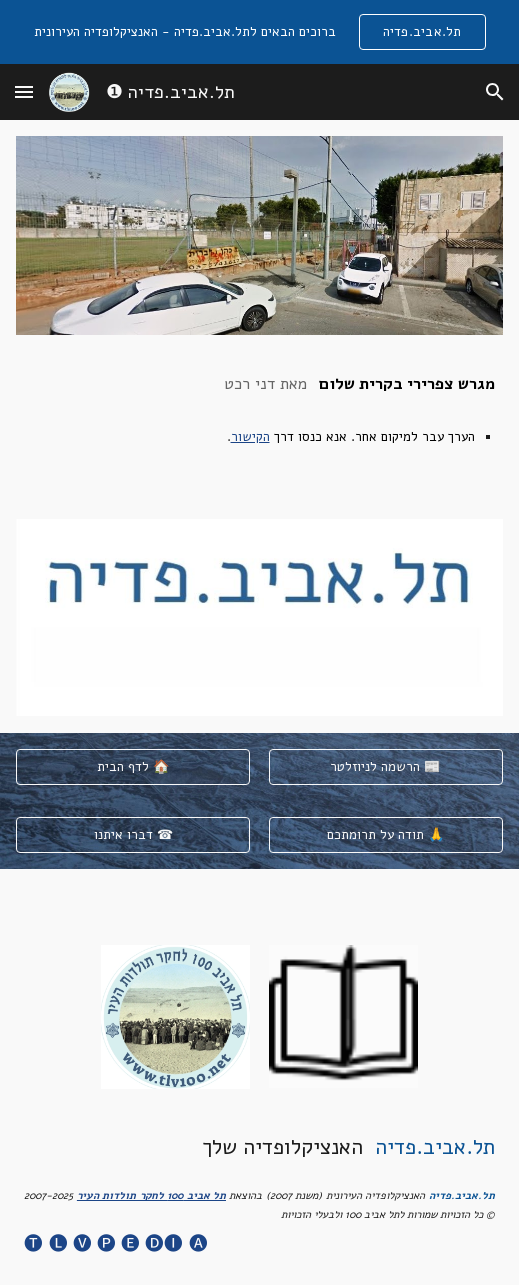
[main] (259, 427)
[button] (24, 91)
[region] (259, 32)
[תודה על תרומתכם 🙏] (386, 834)
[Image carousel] (259, 617)
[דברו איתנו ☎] (133, 834)
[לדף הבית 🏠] (133, 766)
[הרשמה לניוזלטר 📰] (386, 766)
